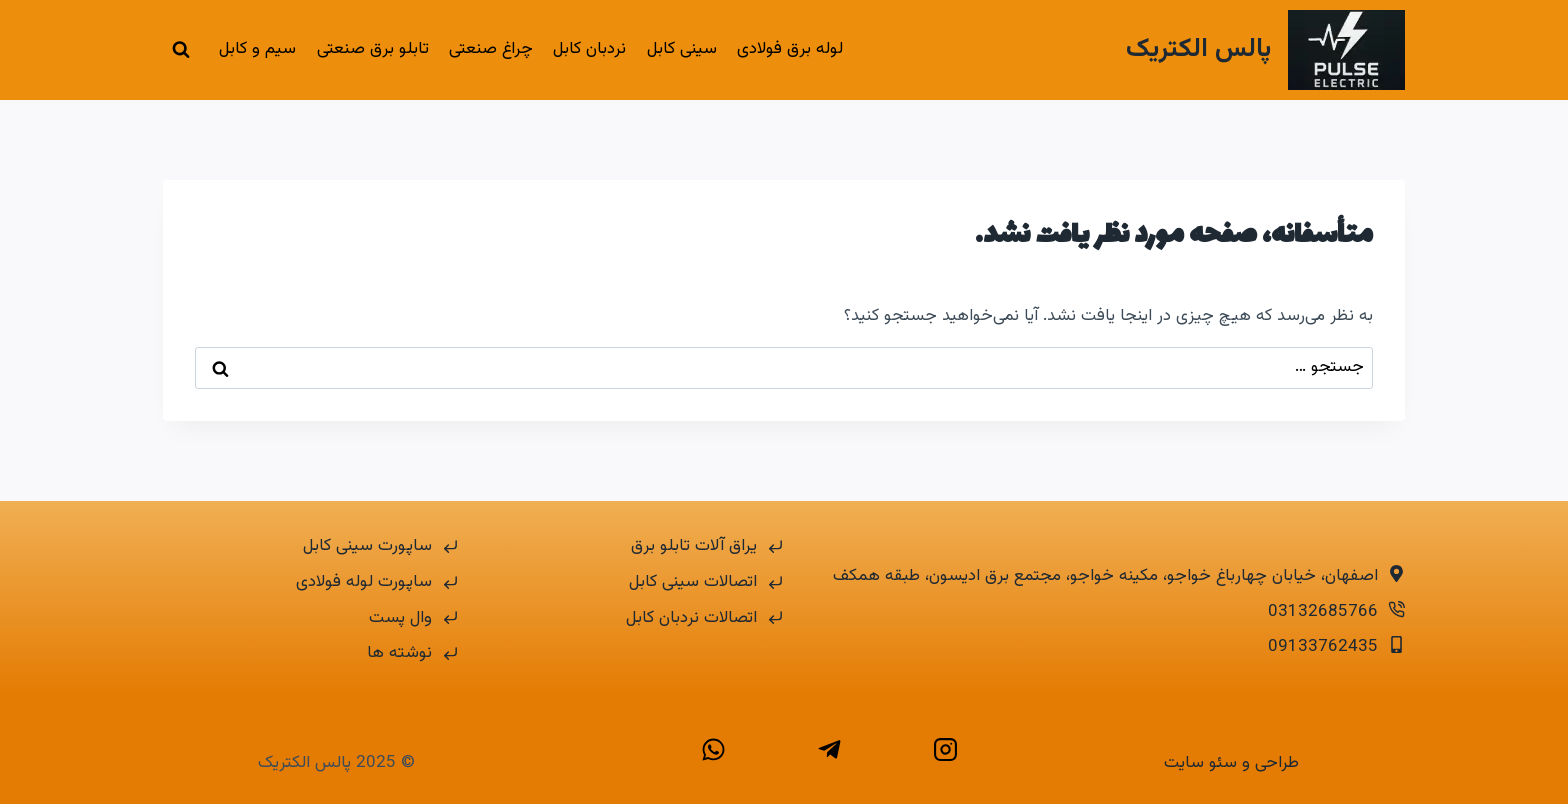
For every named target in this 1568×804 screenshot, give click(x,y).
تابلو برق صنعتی (373, 49)
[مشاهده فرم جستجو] (181, 50)
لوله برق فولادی (790, 49)
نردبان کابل (589, 49)
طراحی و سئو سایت (1231, 763)
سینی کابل (682, 49)
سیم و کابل (257, 49)
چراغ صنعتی (491, 49)
